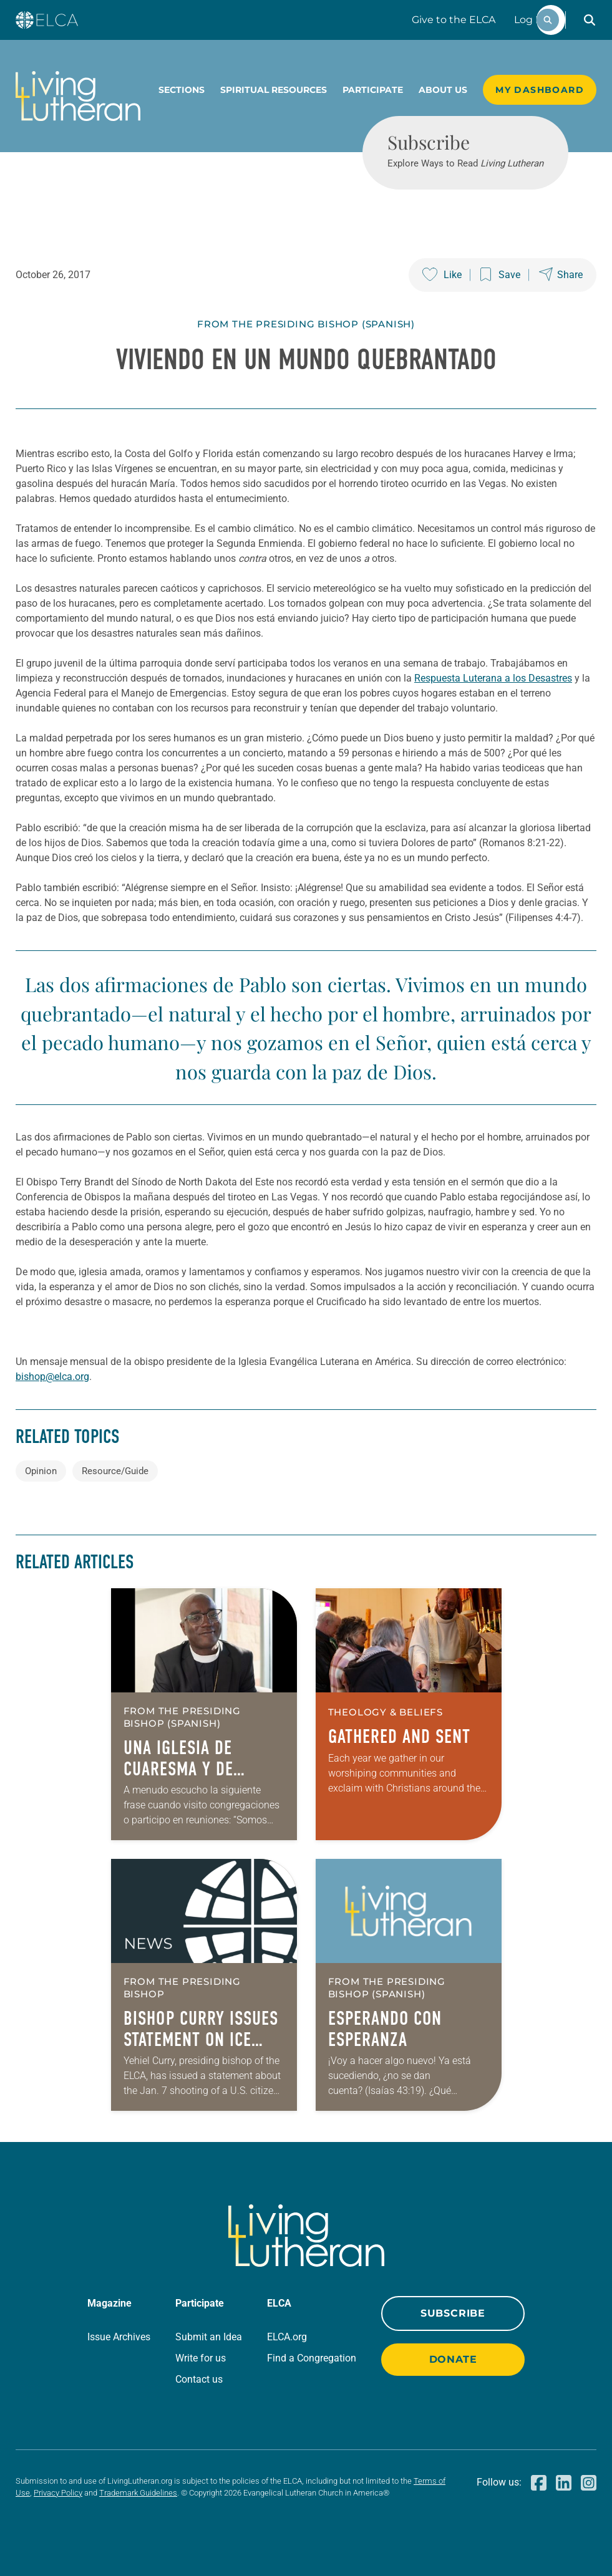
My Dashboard (539, 89)
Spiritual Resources (273, 89)
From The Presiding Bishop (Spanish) (306, 324)
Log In (529, 20)
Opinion (41, 1471)
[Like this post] (442, 275)
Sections (181, 89)
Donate (453, 2359)
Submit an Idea (208, 2337)
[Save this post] (500, 275)
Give (453, 20)
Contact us (199, 2379)
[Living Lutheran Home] (78, 96)
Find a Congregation (311, 2358)
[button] (589, 20)
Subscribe (452, 2313)
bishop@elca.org (52, 1376)
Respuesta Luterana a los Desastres (493, 678)
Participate (372, 89)
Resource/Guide (115, 1471)
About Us (443, 89)
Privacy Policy (58, 2492)
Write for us (200, 2358)
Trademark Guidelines (138, 2492)
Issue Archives (118, 2337)
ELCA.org (287, 2337)
